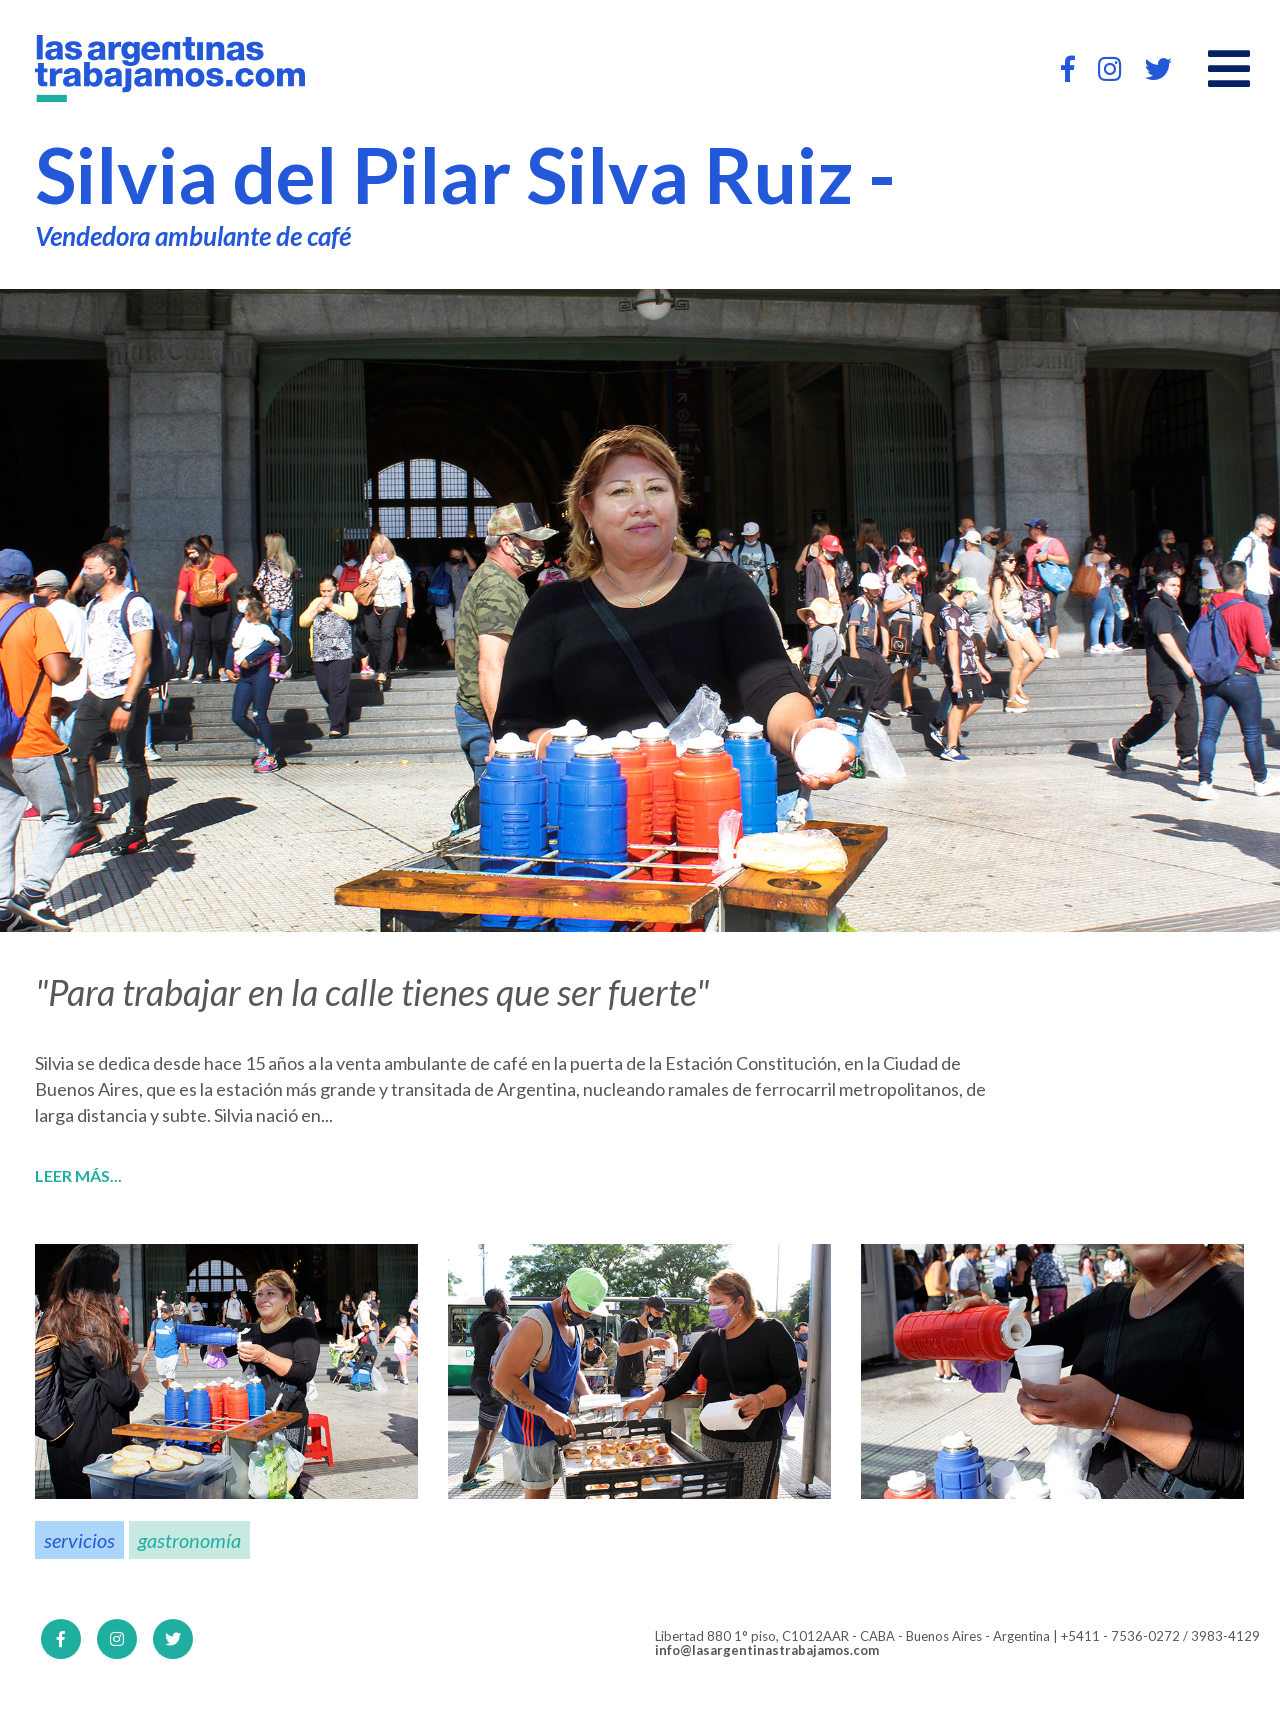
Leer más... (78, 1176)
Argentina (536, 1089)
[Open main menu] (1229, 69)
